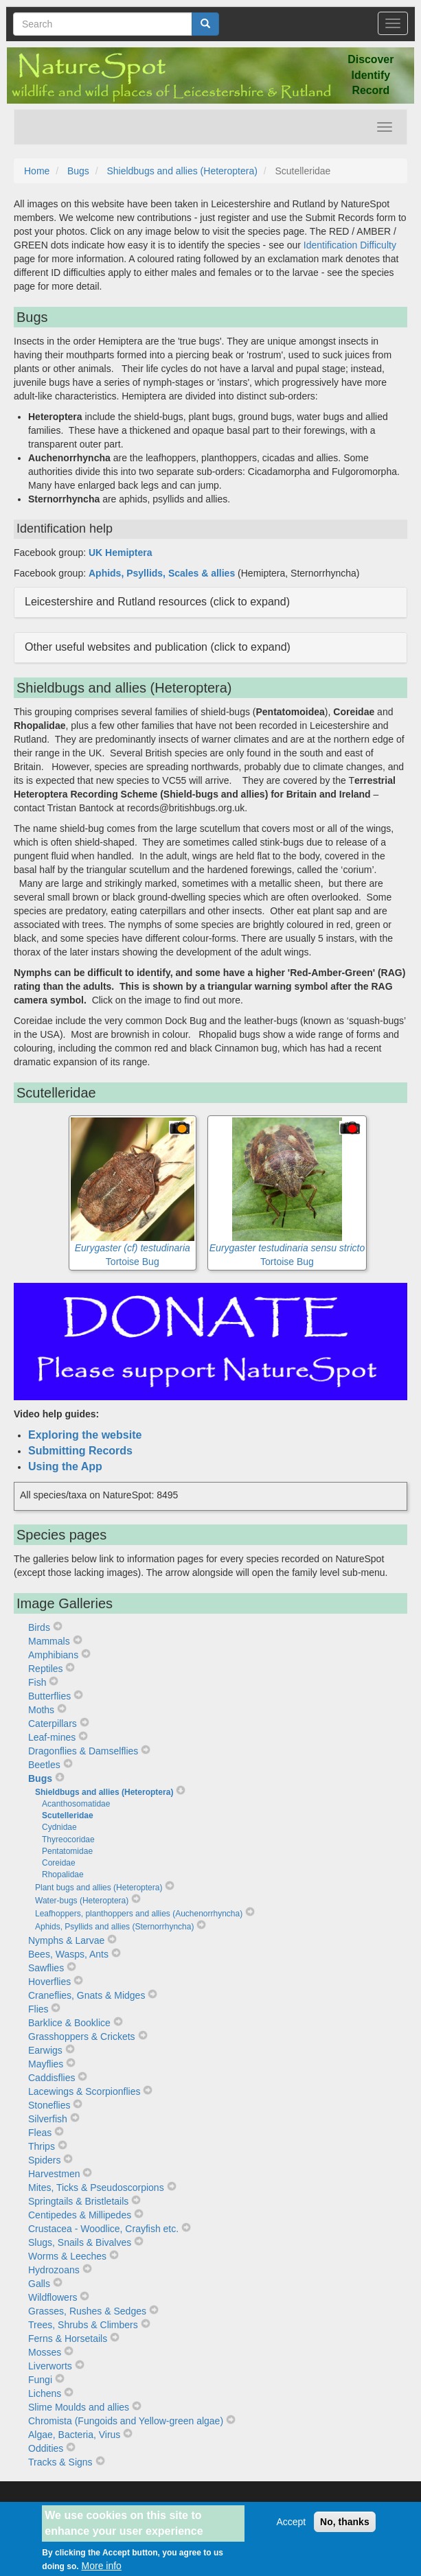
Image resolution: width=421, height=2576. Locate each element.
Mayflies (45, 2063)
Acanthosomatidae (76, 1804)
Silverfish (47, 2118)
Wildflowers (53, 2297)
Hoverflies (49, 1981)
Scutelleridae (67, 1815)
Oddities (45, 2448)
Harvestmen (54, 2173)
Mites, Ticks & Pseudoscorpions (96, 2187)
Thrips (41, 2146)
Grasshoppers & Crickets (81, 2036)
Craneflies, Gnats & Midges (86, 1995)
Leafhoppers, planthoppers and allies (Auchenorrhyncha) (138, 1913)
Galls (39, 2283)
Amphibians (53, 1654)
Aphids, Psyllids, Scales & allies (162, 573)
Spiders (44, 2160)
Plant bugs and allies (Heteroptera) (98, 1887)
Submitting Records (80, 1451)
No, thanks (344, 2527)
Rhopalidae (63, 1874)
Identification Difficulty (350, 245)
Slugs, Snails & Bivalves (79, 2242)
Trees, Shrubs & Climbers (83, 2324)
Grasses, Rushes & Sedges (87, 2311)
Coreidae (59, 1863)
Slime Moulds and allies (78, 2407)
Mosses (44, 2352)
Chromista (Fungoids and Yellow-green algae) (125, 2420)
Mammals (49, 1641)
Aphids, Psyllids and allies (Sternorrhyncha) (114, 1926)
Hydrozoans (54, 2269)
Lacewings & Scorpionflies (84, 2091)
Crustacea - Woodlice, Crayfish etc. (103, 2228)
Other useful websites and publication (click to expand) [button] (158, 647)
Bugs (78, 170)
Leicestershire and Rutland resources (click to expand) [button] (157, 601)
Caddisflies (51, 2077)
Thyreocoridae (68, 1839)
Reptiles (45, 1668)
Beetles (44, 1764)
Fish (37, 1682)
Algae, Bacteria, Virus (74, 2434)
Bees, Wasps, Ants (68, 1954)
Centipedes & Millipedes (79, 2214)
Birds (39, 1627)
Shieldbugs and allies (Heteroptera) (181, 170)
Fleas (40, 2132)
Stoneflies (49, 2105)
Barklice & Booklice (69, 2022)
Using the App (65, 1466)
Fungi (40, 2379)
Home (36, 170)
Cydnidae (59, 1827)
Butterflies (49, 1696)
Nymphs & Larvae (66, 1940)
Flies (38, 2009)
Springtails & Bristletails (78, 2201)
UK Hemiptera (120, 552)
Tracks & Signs (60, 2462)
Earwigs (45, 2050)
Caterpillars (52, 1723)
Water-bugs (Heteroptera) (81, 1900)
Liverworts (50, 2365)
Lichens (44, 2393)
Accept (291, 2527)
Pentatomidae (67, 1851)
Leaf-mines (52, 1737)
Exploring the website (84, 1435)
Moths (41, 1709)
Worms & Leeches (67, 2256)
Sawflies (46, 1967)
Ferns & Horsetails (67, 2338)
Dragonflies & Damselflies (83, 1750)
